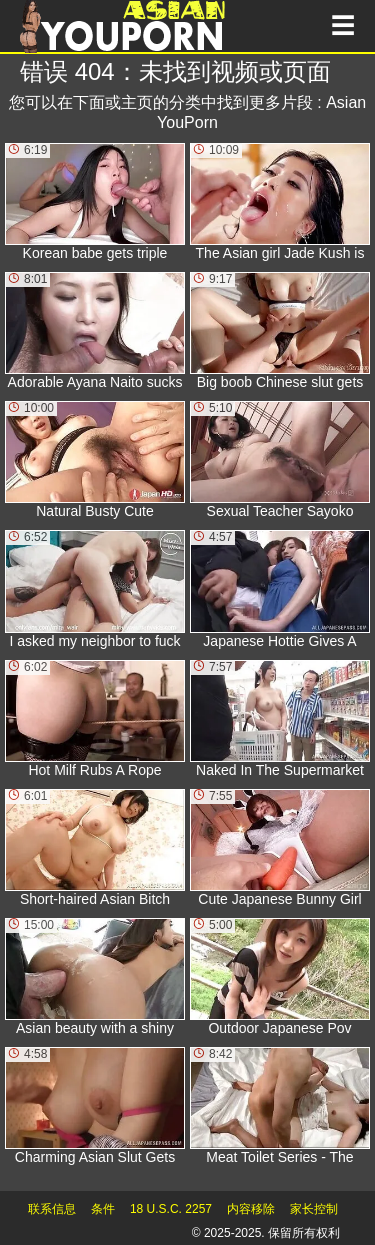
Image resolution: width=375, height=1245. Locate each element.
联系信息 (52, 1209)
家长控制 (314, 1209)
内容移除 (251, 1209)
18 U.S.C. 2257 (171, 1209)
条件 (103, 1209)
